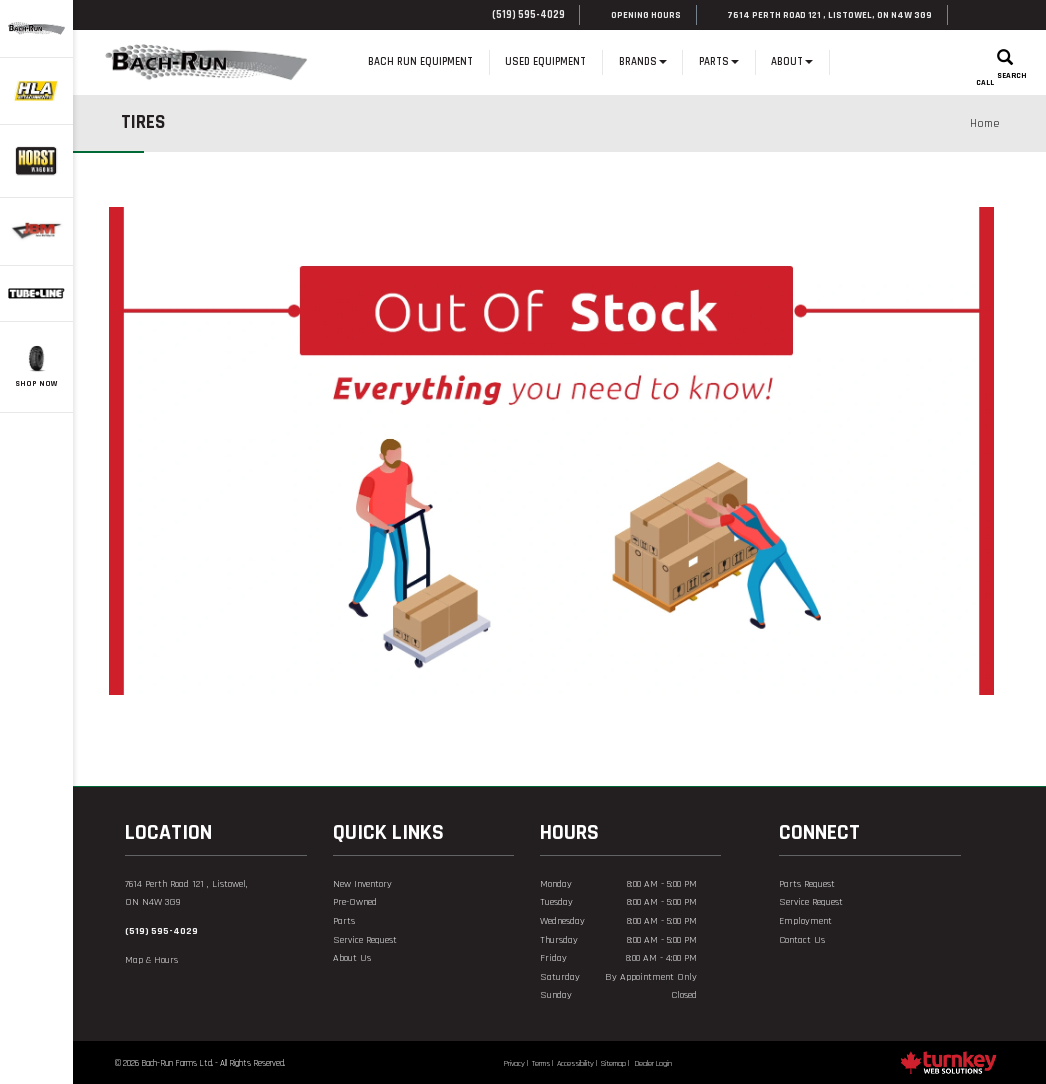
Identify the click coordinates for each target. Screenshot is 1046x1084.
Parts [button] (719, 62)
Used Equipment (545, 62)
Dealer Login (653, 1063)
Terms (541, 1063)
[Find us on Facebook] (970, 15)
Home (336, 62)
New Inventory (362, 884)
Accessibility (575, 1063)
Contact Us (802, 940)
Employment (805, 921)
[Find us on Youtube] (809, 979)
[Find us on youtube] (994, 15)
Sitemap (613, 1063)
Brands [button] (643, 62)
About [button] (792, 62)
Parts (344, 921)
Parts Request (807, 884)
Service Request (365, 940)
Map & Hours (151, 960)
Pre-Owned (355, 902)
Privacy (514, 1063)
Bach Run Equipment (420, 62)
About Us (352, 958)
